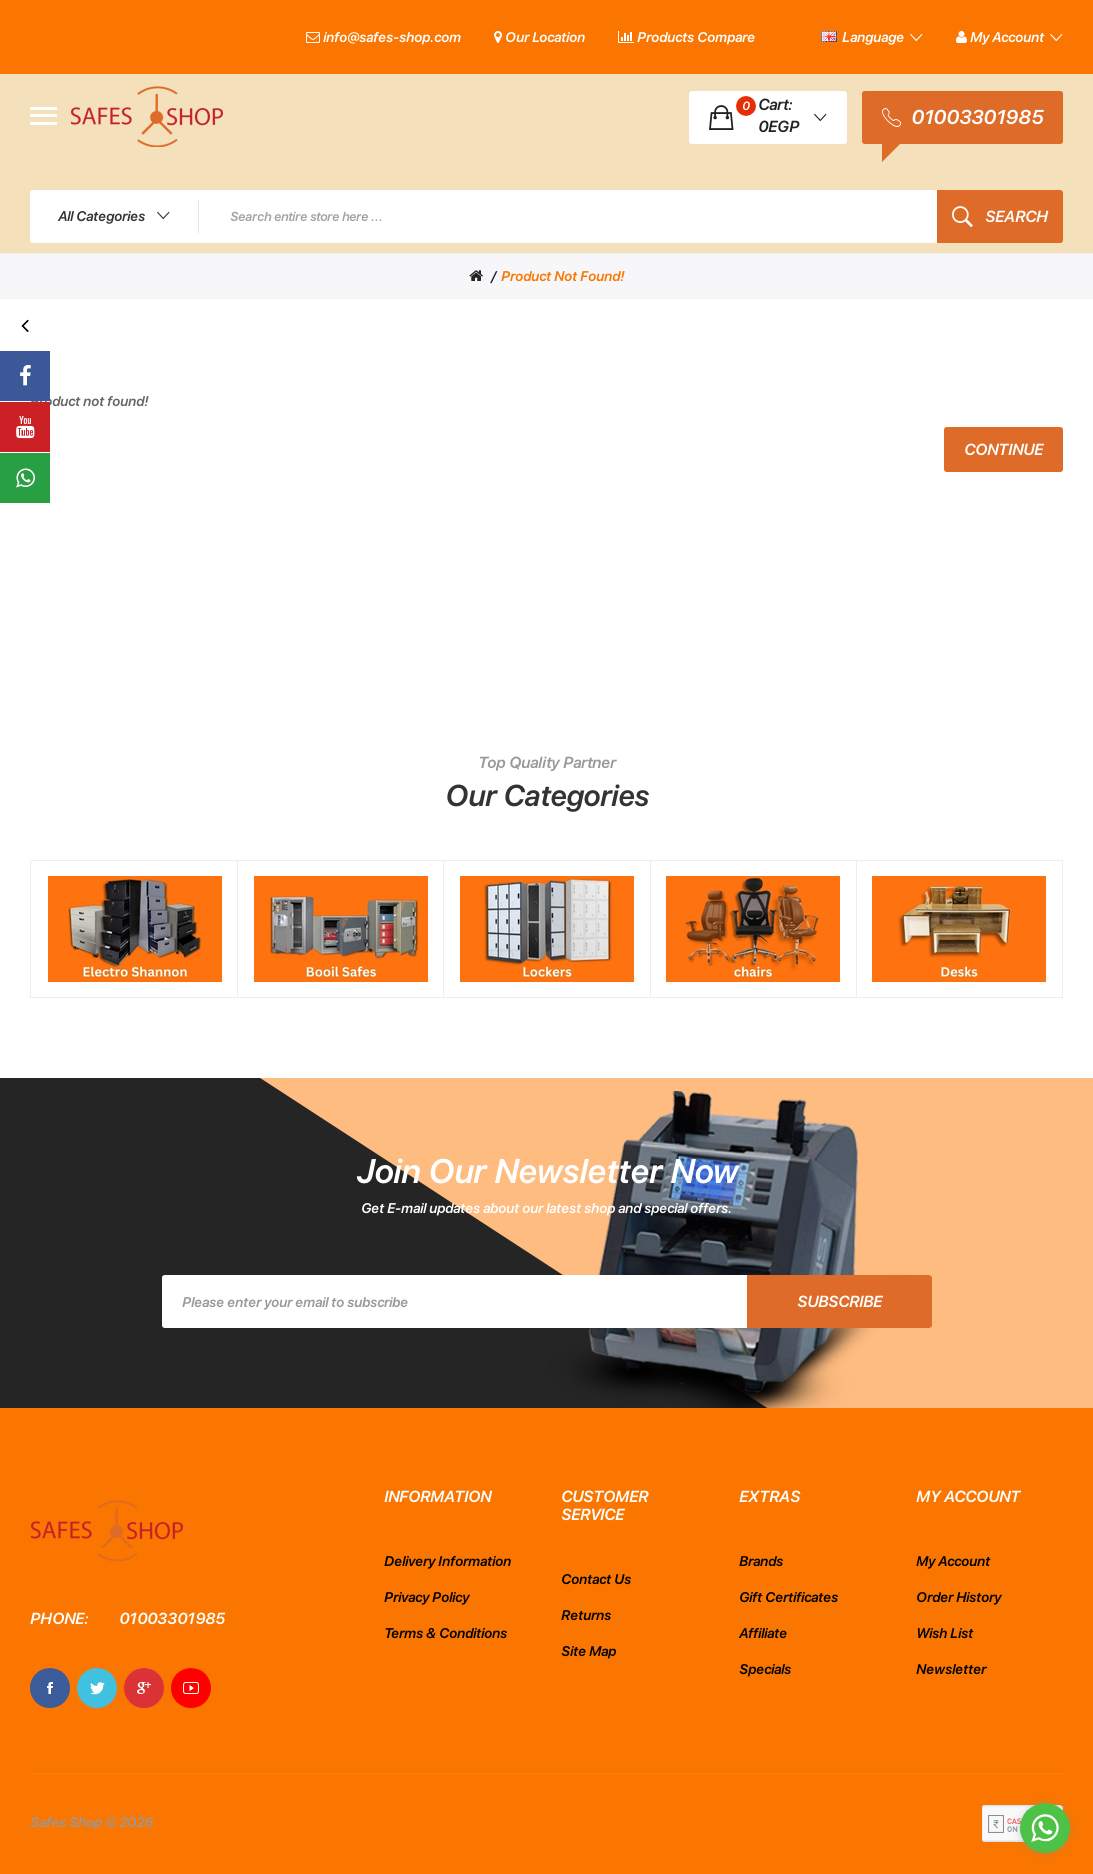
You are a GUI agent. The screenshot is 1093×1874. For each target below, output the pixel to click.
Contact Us (596, 1579)
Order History (958, 1597)
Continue (1003, 449)
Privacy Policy (426, 1597)
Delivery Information (447, 1561)
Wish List (944, 1633)
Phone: (59, 1618)
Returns (586, 1615)
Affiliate (763, 1633)
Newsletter (951, 1669)
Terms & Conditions (445, 1633)
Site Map (588, 1651)
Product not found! (562, 276)
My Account (953, 1561)
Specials (765, 1669)
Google (144, 1688)
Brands (761, 1561)
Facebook (50, 1688)
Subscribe (839, 1301)
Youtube (191, 1688)
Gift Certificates (788, 1597)
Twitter (97, 1688)
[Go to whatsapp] (1045, 1828)
